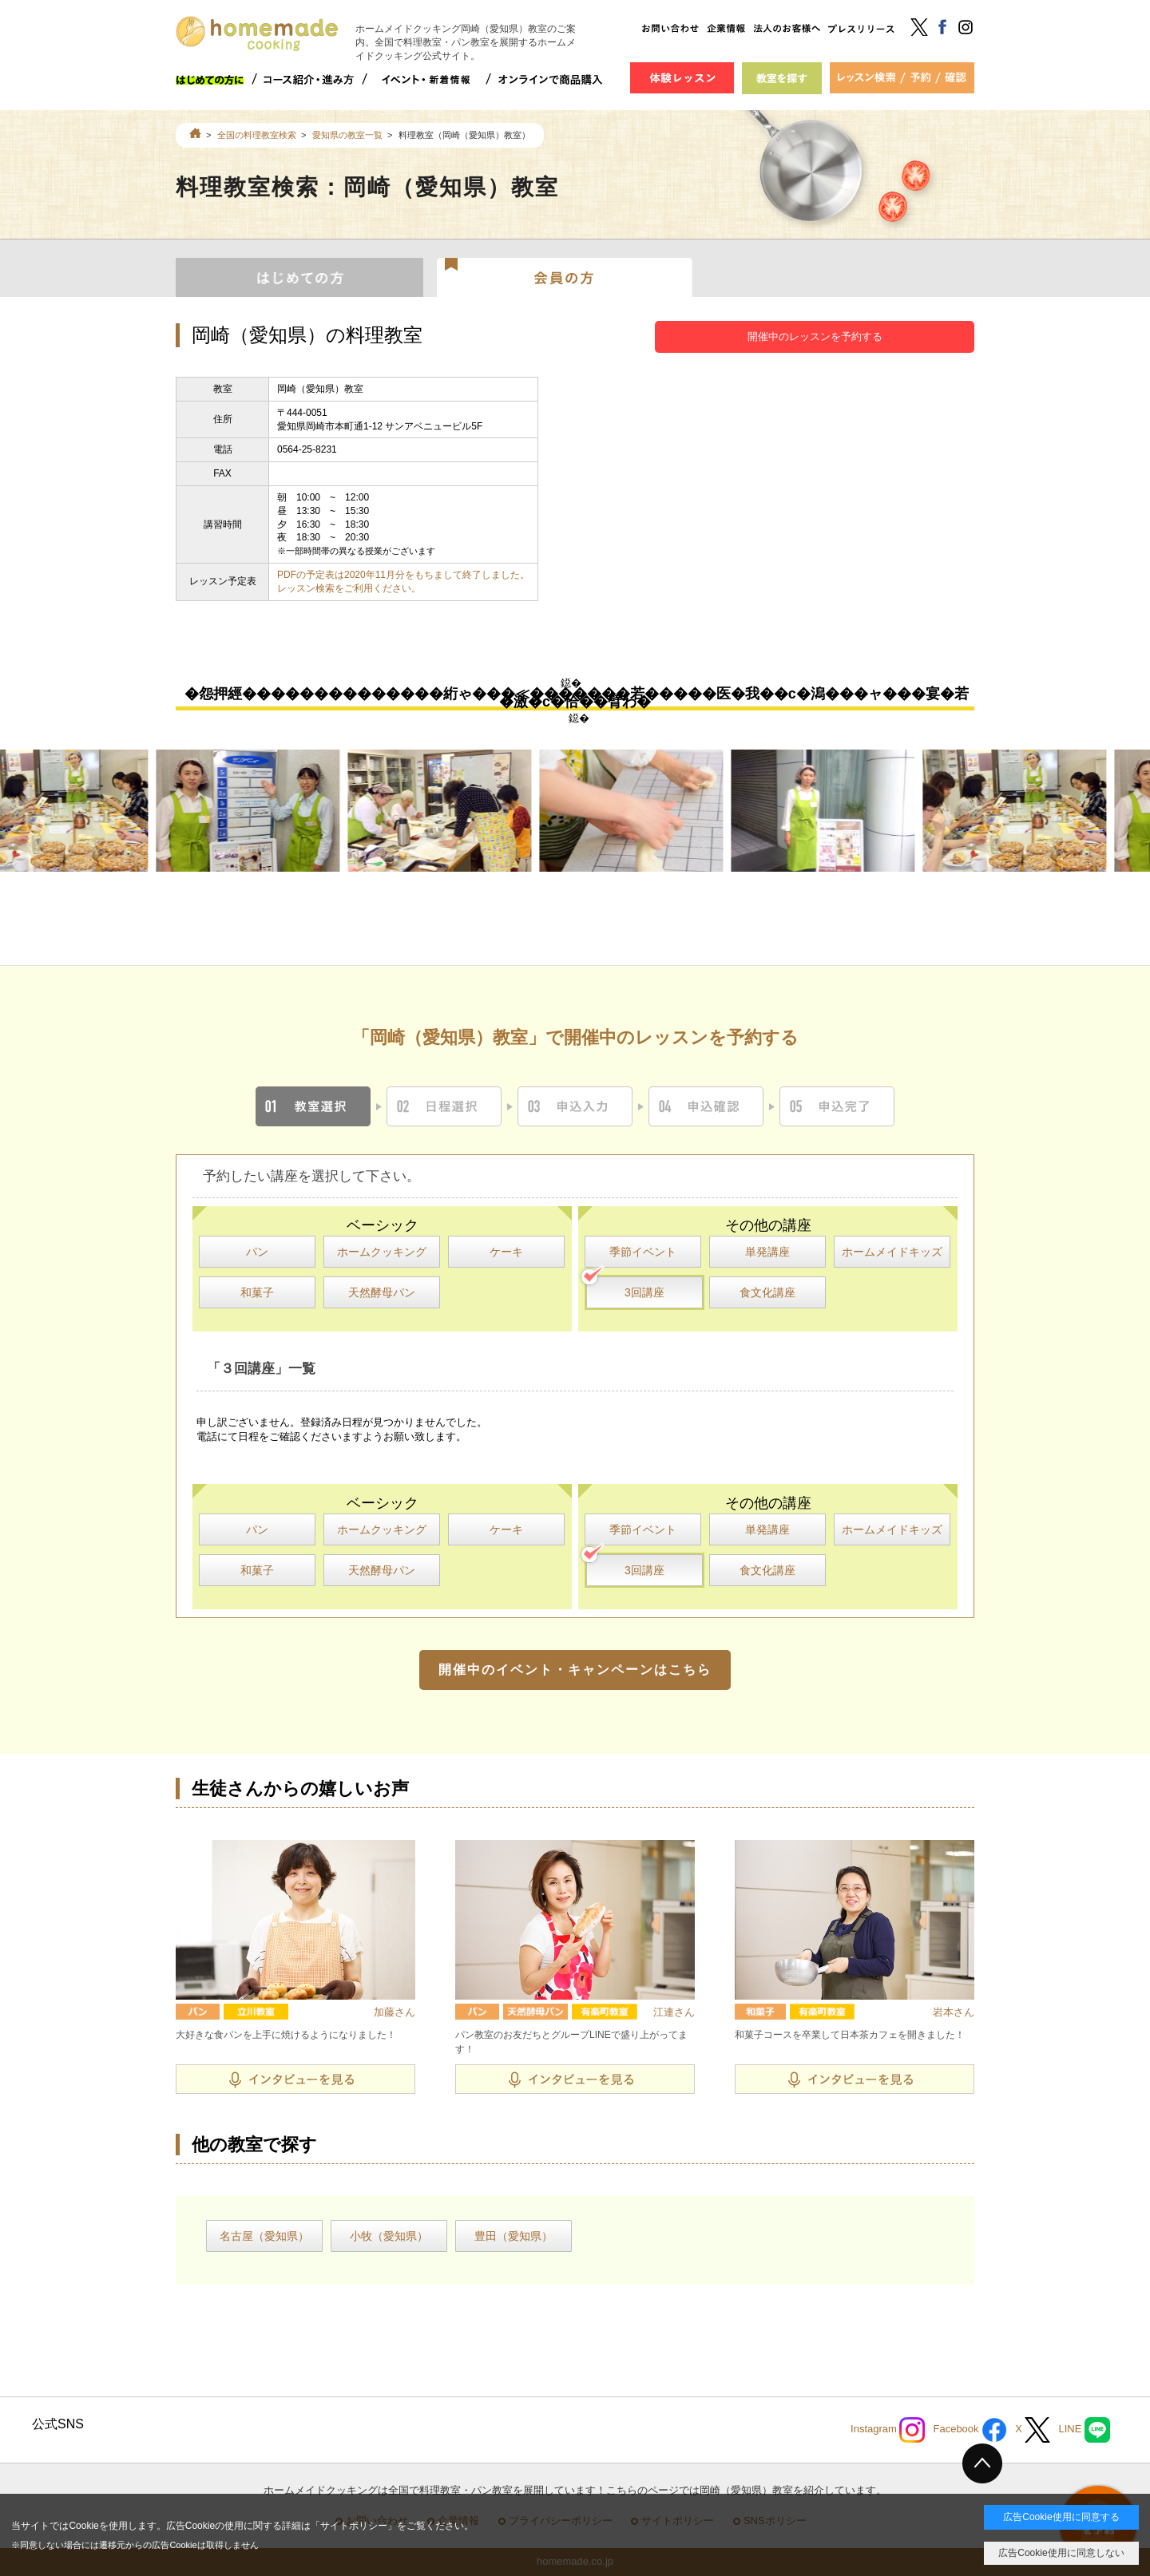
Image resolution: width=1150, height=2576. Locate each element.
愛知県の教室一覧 (347, 135)
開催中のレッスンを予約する (815, 336)
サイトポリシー (353, 2525)
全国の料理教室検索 (256, 135)
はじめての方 (299, 276)
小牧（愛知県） (389, 2236)
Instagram (888, 2430)
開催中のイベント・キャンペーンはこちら (575, 1669)
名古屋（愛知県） (264, 2236)
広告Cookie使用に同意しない (1061, 2552)
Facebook (970, 2430)
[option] (258, 811)
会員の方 (565, 276)
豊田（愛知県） (513, 2236)
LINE (1084, 2430)
